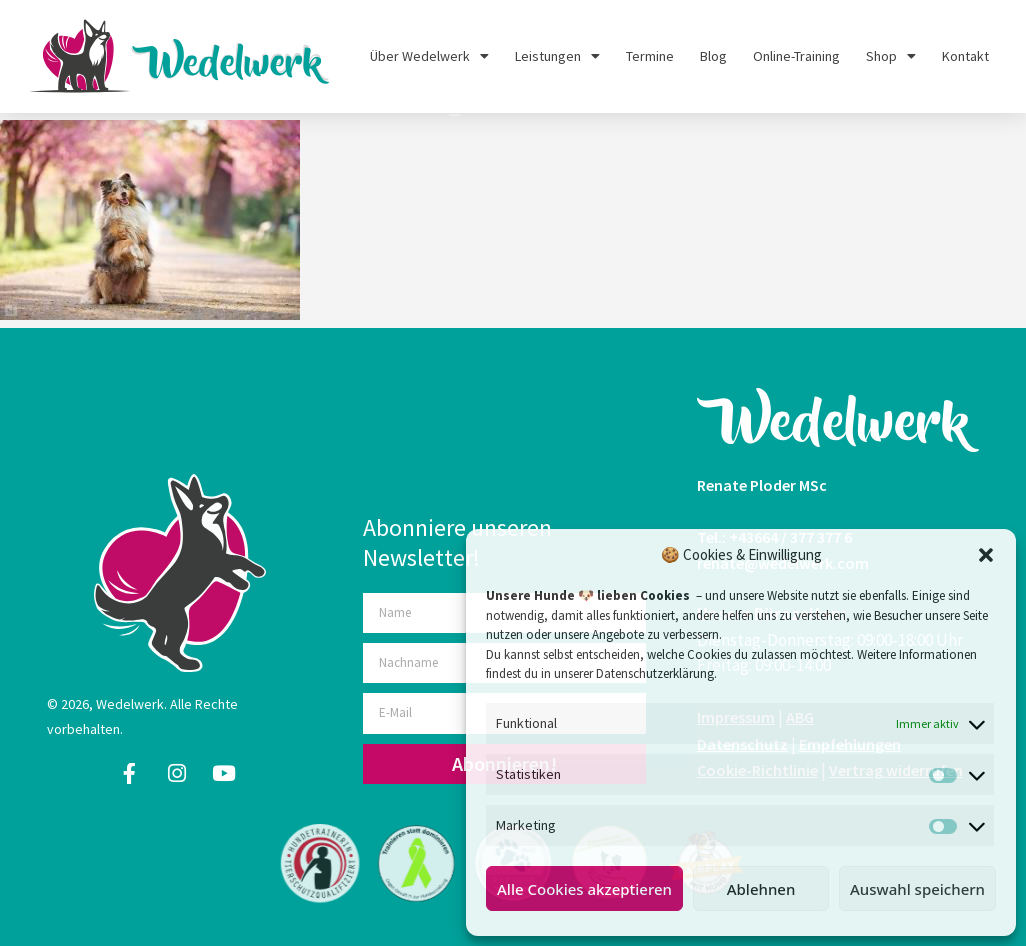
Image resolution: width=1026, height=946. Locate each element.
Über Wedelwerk (429, 56)
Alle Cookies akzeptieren (584, 889)
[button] (986, 555)
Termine (650, 56)
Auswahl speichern (917, 889)
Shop (891, 56)
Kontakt (965, 56)
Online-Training (796, 56)
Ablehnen (761, 889)
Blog (713, 56)
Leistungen (557, 56)
